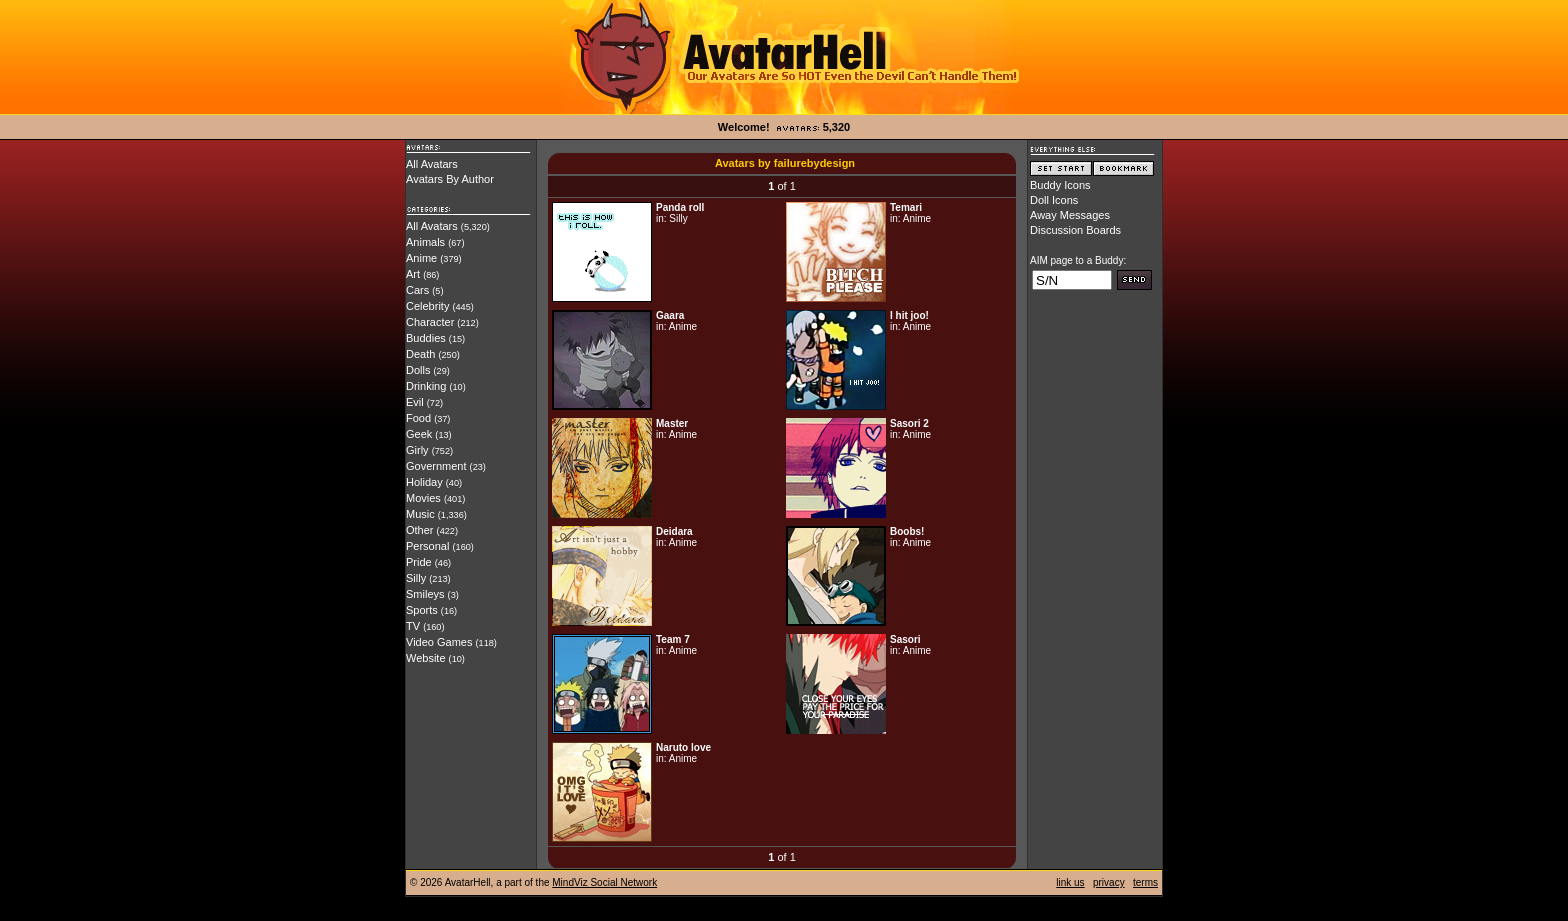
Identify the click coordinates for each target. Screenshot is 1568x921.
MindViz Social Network (604, 882)
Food (418, 418)
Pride (419, 562)
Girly (417, 450)
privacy (1109, 882)
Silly (416, 578)
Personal (427, 546)
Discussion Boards (1075, 230)
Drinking (426, 386)
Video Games (439, 642)
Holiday (424, 482)
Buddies (426, 338)
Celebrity (427, 306)
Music (420, 514)
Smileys (425, 594)
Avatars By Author (450, 179)
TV (413, 626)
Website (426, 658)
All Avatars (432, 164)
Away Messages (1070, 215)
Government (436, 466)
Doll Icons (1054, 200)
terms (1145, 882)
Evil (415, 402)
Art (413, 274)
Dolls (418, 370)
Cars (417, 290)
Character (430, 322)
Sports (422, 610)
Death (420, 354)
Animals (425, 242)
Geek (419, 434)
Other (420, 530)
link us (1070, 882)
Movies (423, 498)
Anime (421, 258)
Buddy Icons (1060, 185)
